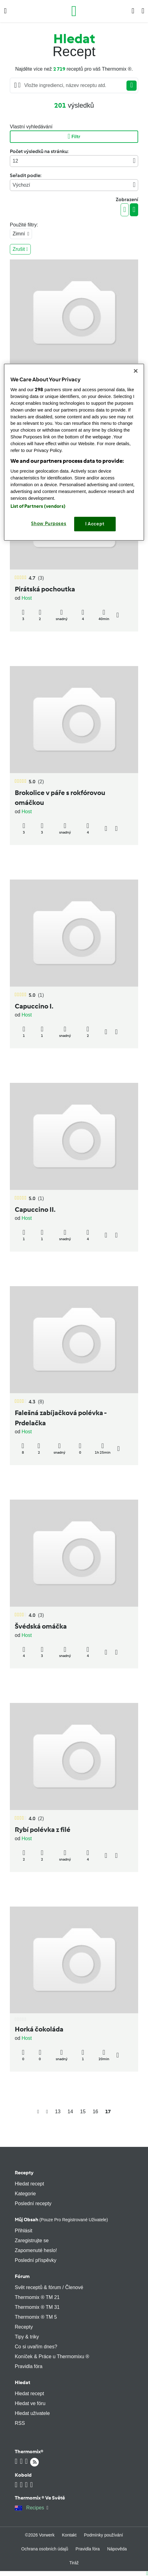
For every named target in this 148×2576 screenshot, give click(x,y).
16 (95, 2111)
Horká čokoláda (39, 2029)
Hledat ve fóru (30, 2403)
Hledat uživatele (32, 2413)
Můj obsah (61, 2219)
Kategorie (25, 2193)
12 (74, 161)
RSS (20, 2423)
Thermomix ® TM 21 (37, 2297)
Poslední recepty (33, 2203)
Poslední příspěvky (35, 2260)
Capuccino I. (34, 1006)
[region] (74, 452)
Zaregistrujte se (32, 2240)
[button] (5, 11)
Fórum (22, 2276)
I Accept (95, 524)
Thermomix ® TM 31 (37, 2307)
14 (70, 2111)
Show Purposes (48, 523)
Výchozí (74, 185)
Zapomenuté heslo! (36, 2250)
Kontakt (69, 2535)
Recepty (24, 2173)
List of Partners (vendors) (38, 506)
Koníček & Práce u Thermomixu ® (52, 2356)
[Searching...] (74, 85)
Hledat (22, 2382)
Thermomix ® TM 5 (36, 2317)
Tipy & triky (27, 2336)
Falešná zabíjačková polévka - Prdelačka (60, 1418)
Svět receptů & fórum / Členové (49, 2287)
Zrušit (20, 249)
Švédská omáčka (41, 1626)
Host (27, 598)
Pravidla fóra (28, 2366)
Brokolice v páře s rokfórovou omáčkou (60, 798)
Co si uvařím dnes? (36, 2346)
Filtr (74, 136)
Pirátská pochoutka (45, 589)
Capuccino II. (35, 1209)
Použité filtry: (24, 224)
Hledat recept (29, 2183)
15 (83, 2111)
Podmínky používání (103, 2535)
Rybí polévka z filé (42, 1829)
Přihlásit (23, 2230)
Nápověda (117, 2548)
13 (58, 2111)
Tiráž (74, 2562)
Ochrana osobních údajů (44, 2548)
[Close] (135, 371)
